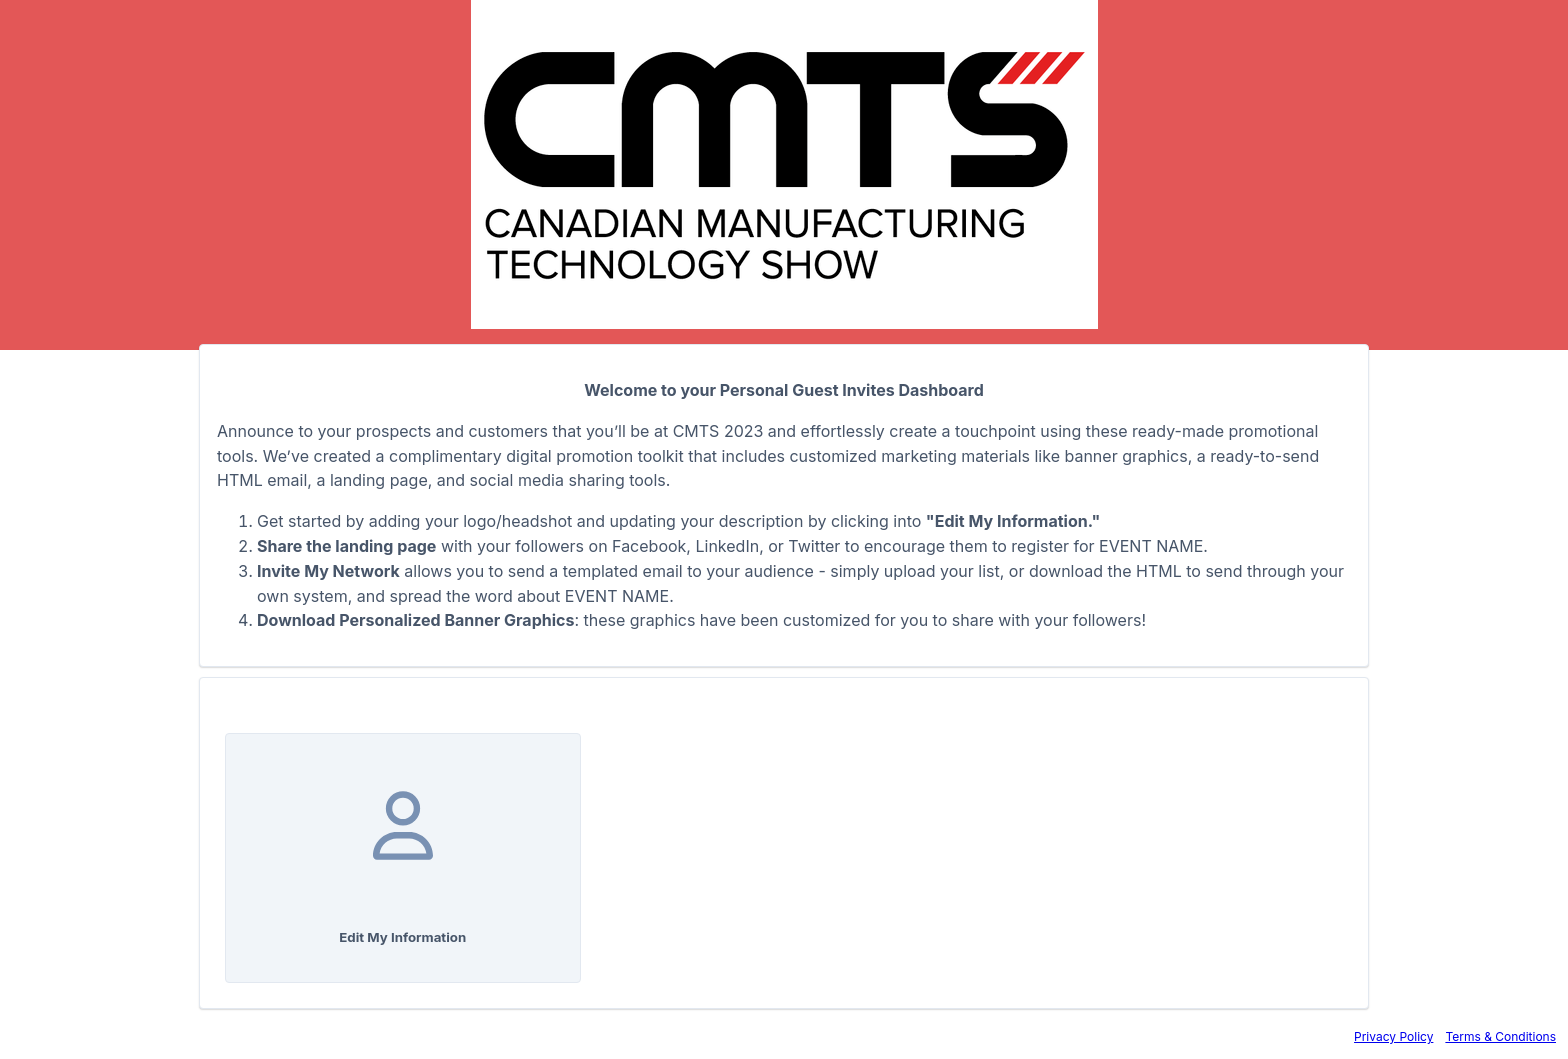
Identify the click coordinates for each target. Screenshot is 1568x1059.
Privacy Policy (1393, 1036)
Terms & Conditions (1500, 1036)
